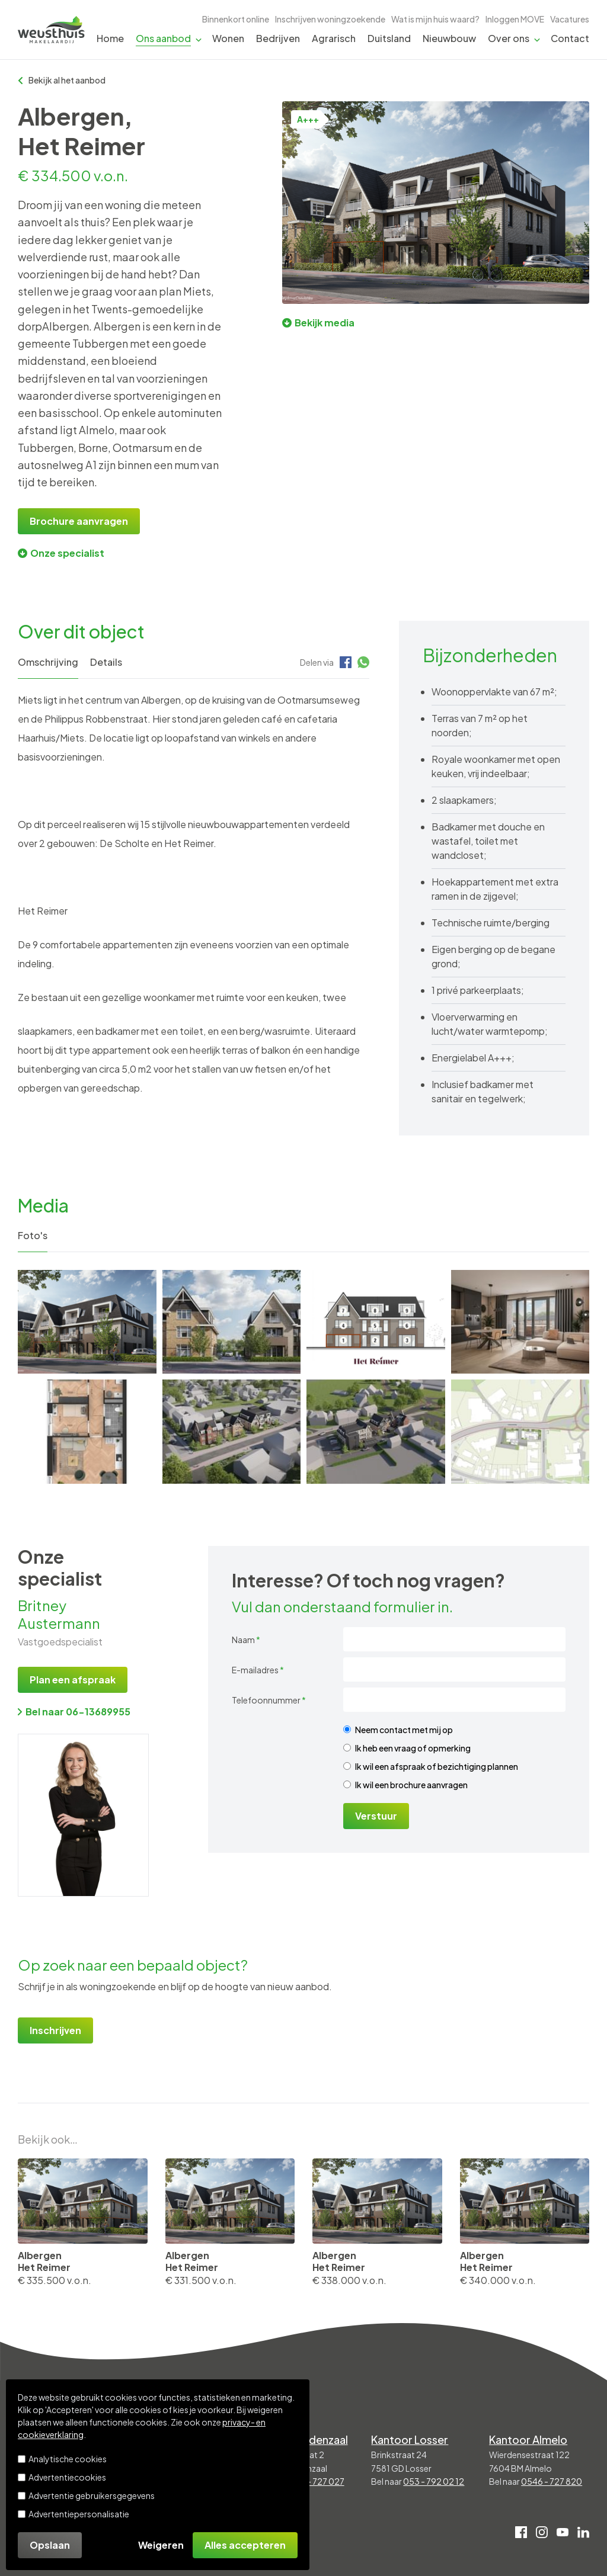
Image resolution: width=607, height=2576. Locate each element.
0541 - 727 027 (315, 2481)
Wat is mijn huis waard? (435, 19)
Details (106, 662)
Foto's (32, 1235)
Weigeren (161, 2545)
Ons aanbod (163, 38)
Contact (570, 38)
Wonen (228, 38)
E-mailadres (258, 1669)
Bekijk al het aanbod (62, 80)
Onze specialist (61, 553)
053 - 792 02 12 (433, 2481)
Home (110, 38)
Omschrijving (48, 662)
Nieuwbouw (449, 38)
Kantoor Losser (409, 2439)
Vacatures (569, 19)
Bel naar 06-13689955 (74, 1711)
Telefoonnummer (269, 1700)
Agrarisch (334, 38)
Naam (246, 1639)
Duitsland (389, 38)
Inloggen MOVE (514, 19)
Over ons (508, 38)
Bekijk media (318, 322)
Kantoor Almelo (528, 2439)
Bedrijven (278, 38)
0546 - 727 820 (551, 2481)
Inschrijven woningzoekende (330, 19)
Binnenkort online (235, 19)
